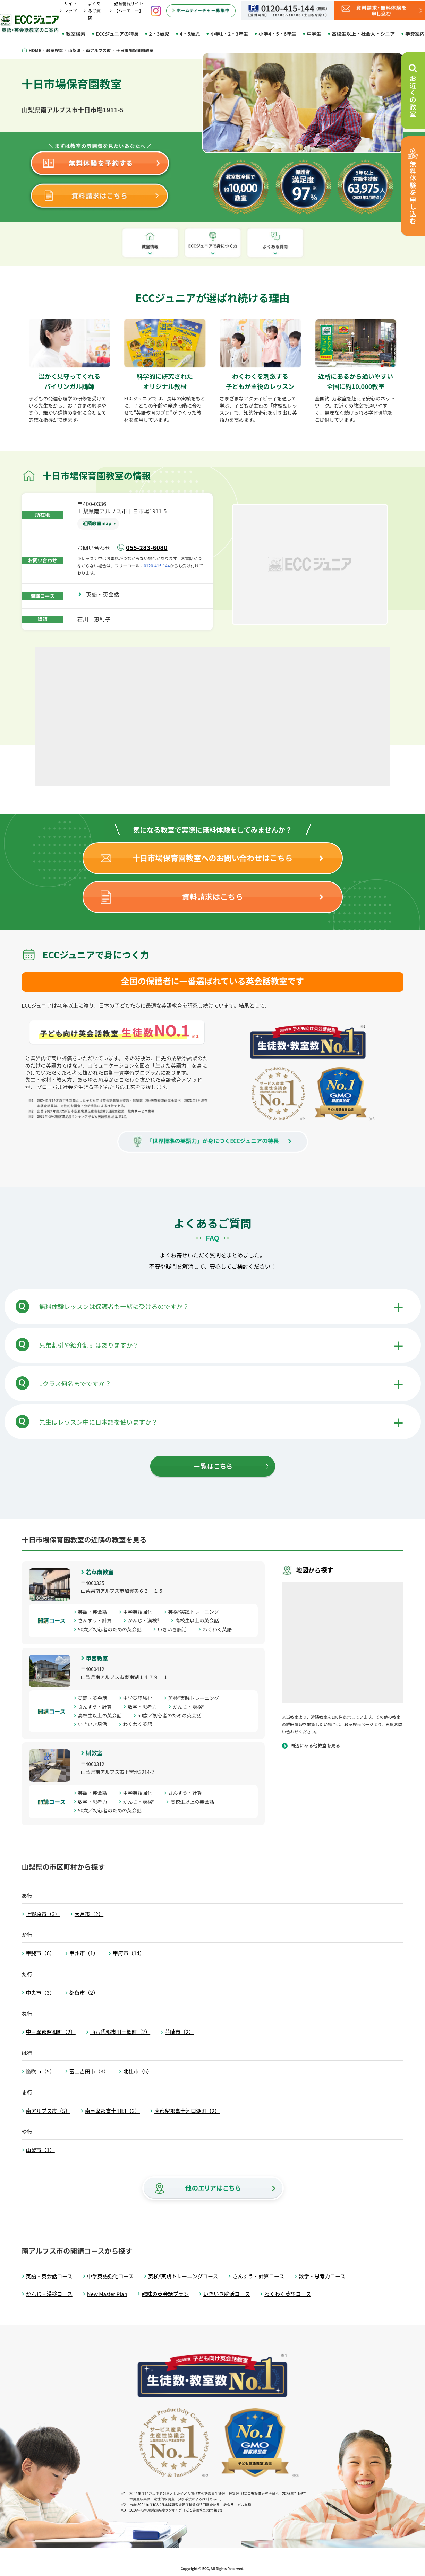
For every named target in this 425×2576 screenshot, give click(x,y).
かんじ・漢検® (146, 1620)
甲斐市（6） (40, 1953)
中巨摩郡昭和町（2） (51, 2031)
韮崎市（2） (179, 2031)
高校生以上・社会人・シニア (363, 33)
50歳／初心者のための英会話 (112, 1629)
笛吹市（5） (40, 2071)
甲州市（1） (83, 1953)
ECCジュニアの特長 (117, 33)
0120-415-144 (157, 565)
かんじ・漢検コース (49, 2293)
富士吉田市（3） (89, 2071)
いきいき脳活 (175, 1629)
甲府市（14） (129, 1953)
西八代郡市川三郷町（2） (120, 2031)
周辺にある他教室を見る (315, 1745)
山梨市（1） (40, 2149)
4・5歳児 (190, 33)
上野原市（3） (43, 1913)
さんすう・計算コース (258, 2276)
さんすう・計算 (97, 1620)
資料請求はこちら (212, 896)
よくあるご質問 (94, 10)
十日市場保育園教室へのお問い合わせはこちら (212, 857)
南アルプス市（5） (48, 2110)
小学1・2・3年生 (229, 33)
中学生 (314, 33)
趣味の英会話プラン (165, 2293)
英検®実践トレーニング (196, 1611)
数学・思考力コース (322, 2276)
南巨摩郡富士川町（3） (112, 2110)
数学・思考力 (145, 1706)
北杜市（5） (137, 2071)
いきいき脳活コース (226, 2293)
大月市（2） (89, 1913)
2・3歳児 (159, 33)
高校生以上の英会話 (199, 1620)
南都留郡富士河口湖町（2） (187, 2110)
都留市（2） (83, 1992)
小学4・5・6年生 (277, 33)
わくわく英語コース (287, 2293)
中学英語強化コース (110, 2276)
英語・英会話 (105, 594)
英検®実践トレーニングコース (183, 2276)
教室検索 (75, 33)
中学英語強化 (140, 1611)
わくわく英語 (220, 1629)
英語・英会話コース (49, 2276)
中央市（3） (40, 1992)
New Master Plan (107, 2293)
